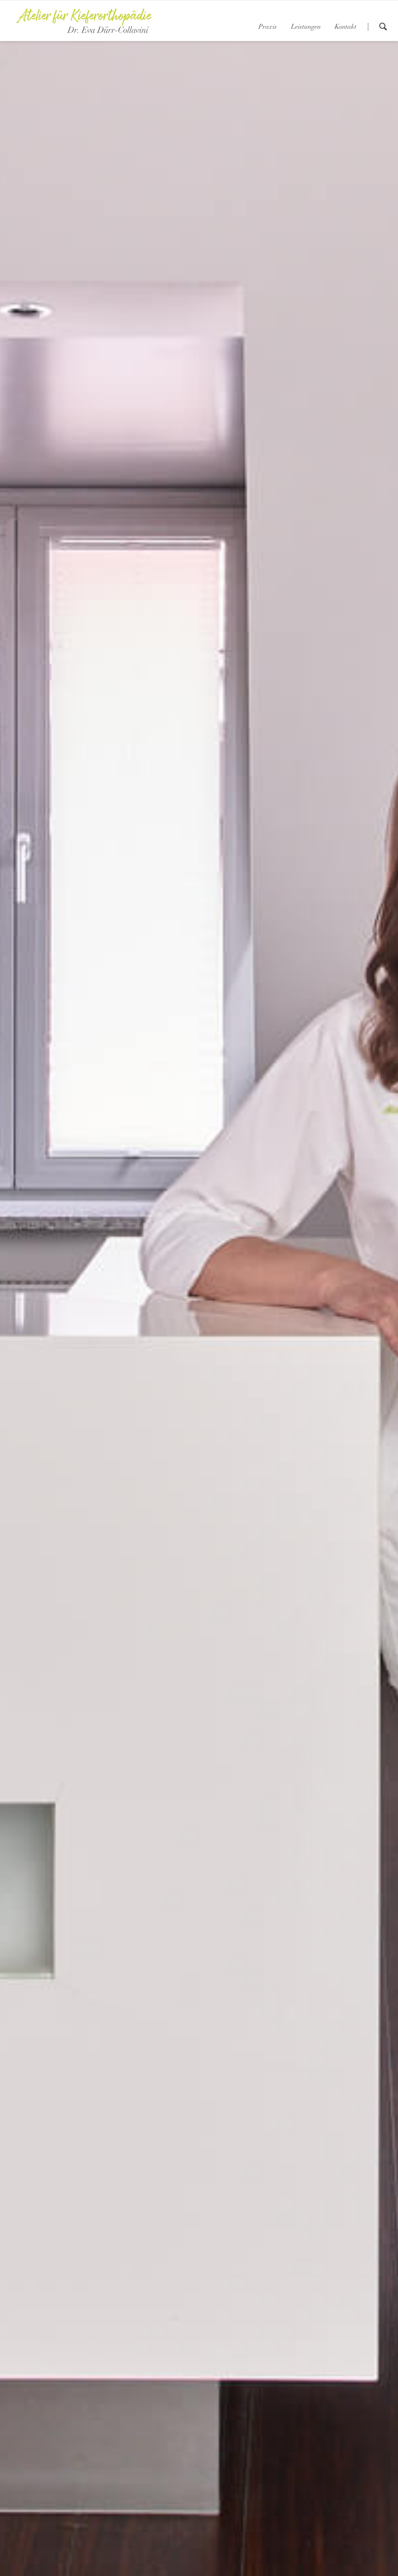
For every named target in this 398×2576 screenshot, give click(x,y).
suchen (383, 26)
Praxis (268, 27)
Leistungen (306, 27)
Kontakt (345, 27)
